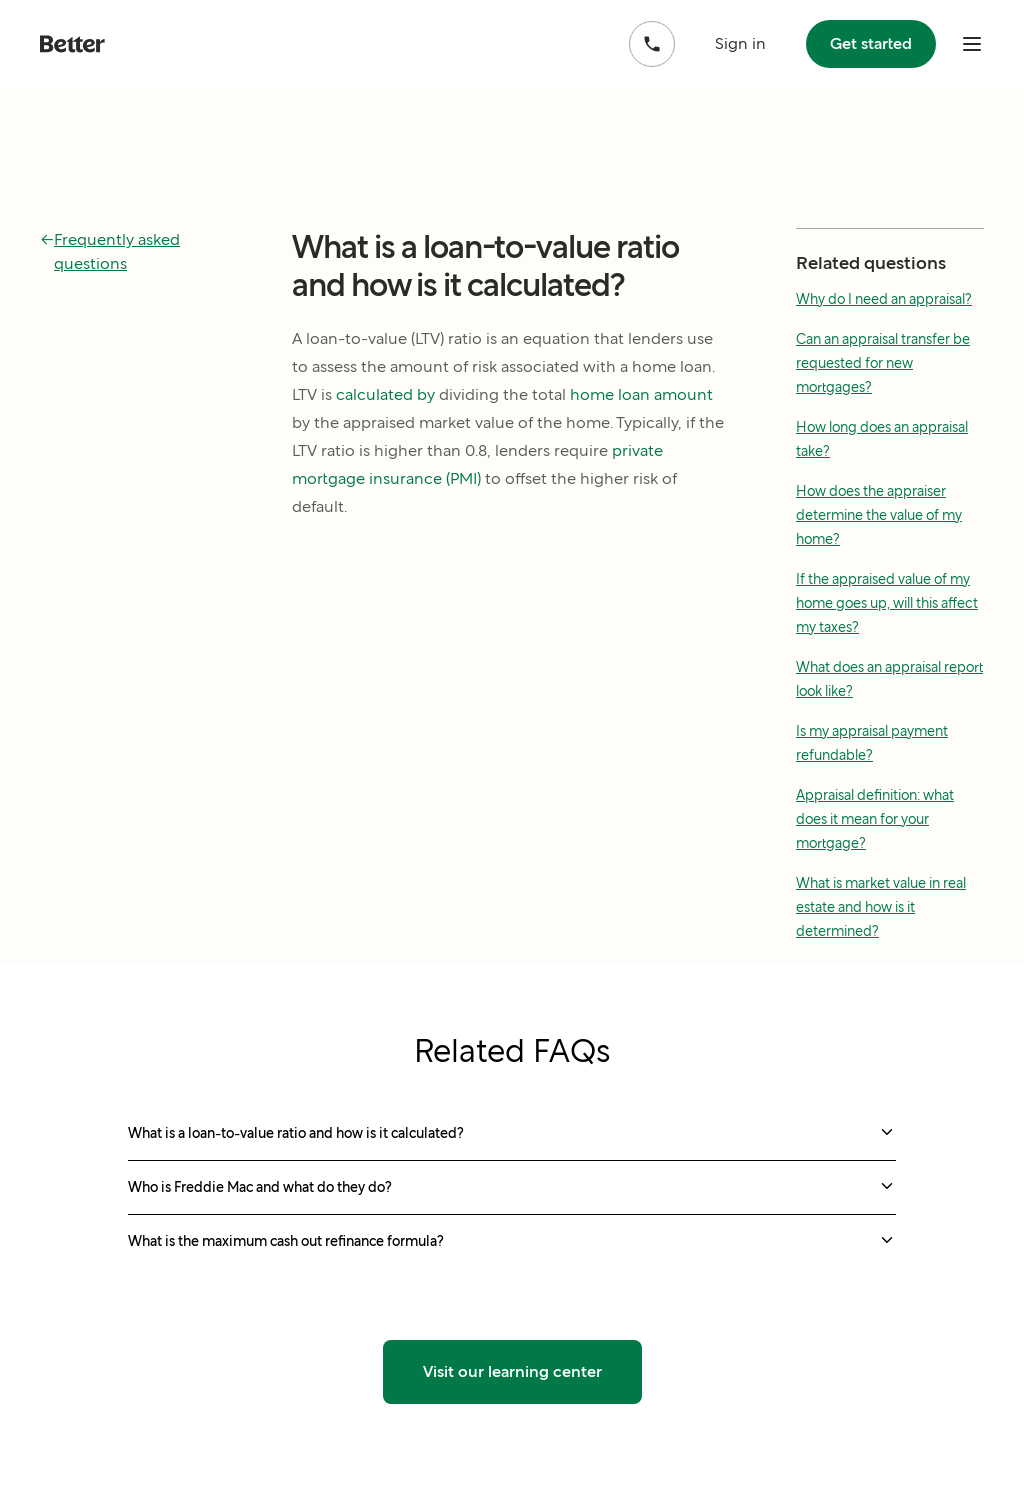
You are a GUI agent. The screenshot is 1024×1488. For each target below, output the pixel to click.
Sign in (740, 43)
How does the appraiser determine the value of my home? (879, 515)
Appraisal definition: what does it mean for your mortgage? (875, 819)
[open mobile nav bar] (972, 44)
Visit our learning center (512, 1371)
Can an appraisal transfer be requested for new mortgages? (883, 363)
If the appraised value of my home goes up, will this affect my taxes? (887, 603)
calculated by (385, 394)
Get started (871, 43)
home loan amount (641, 394)
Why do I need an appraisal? (884, 299)
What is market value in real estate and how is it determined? (881, 907)
